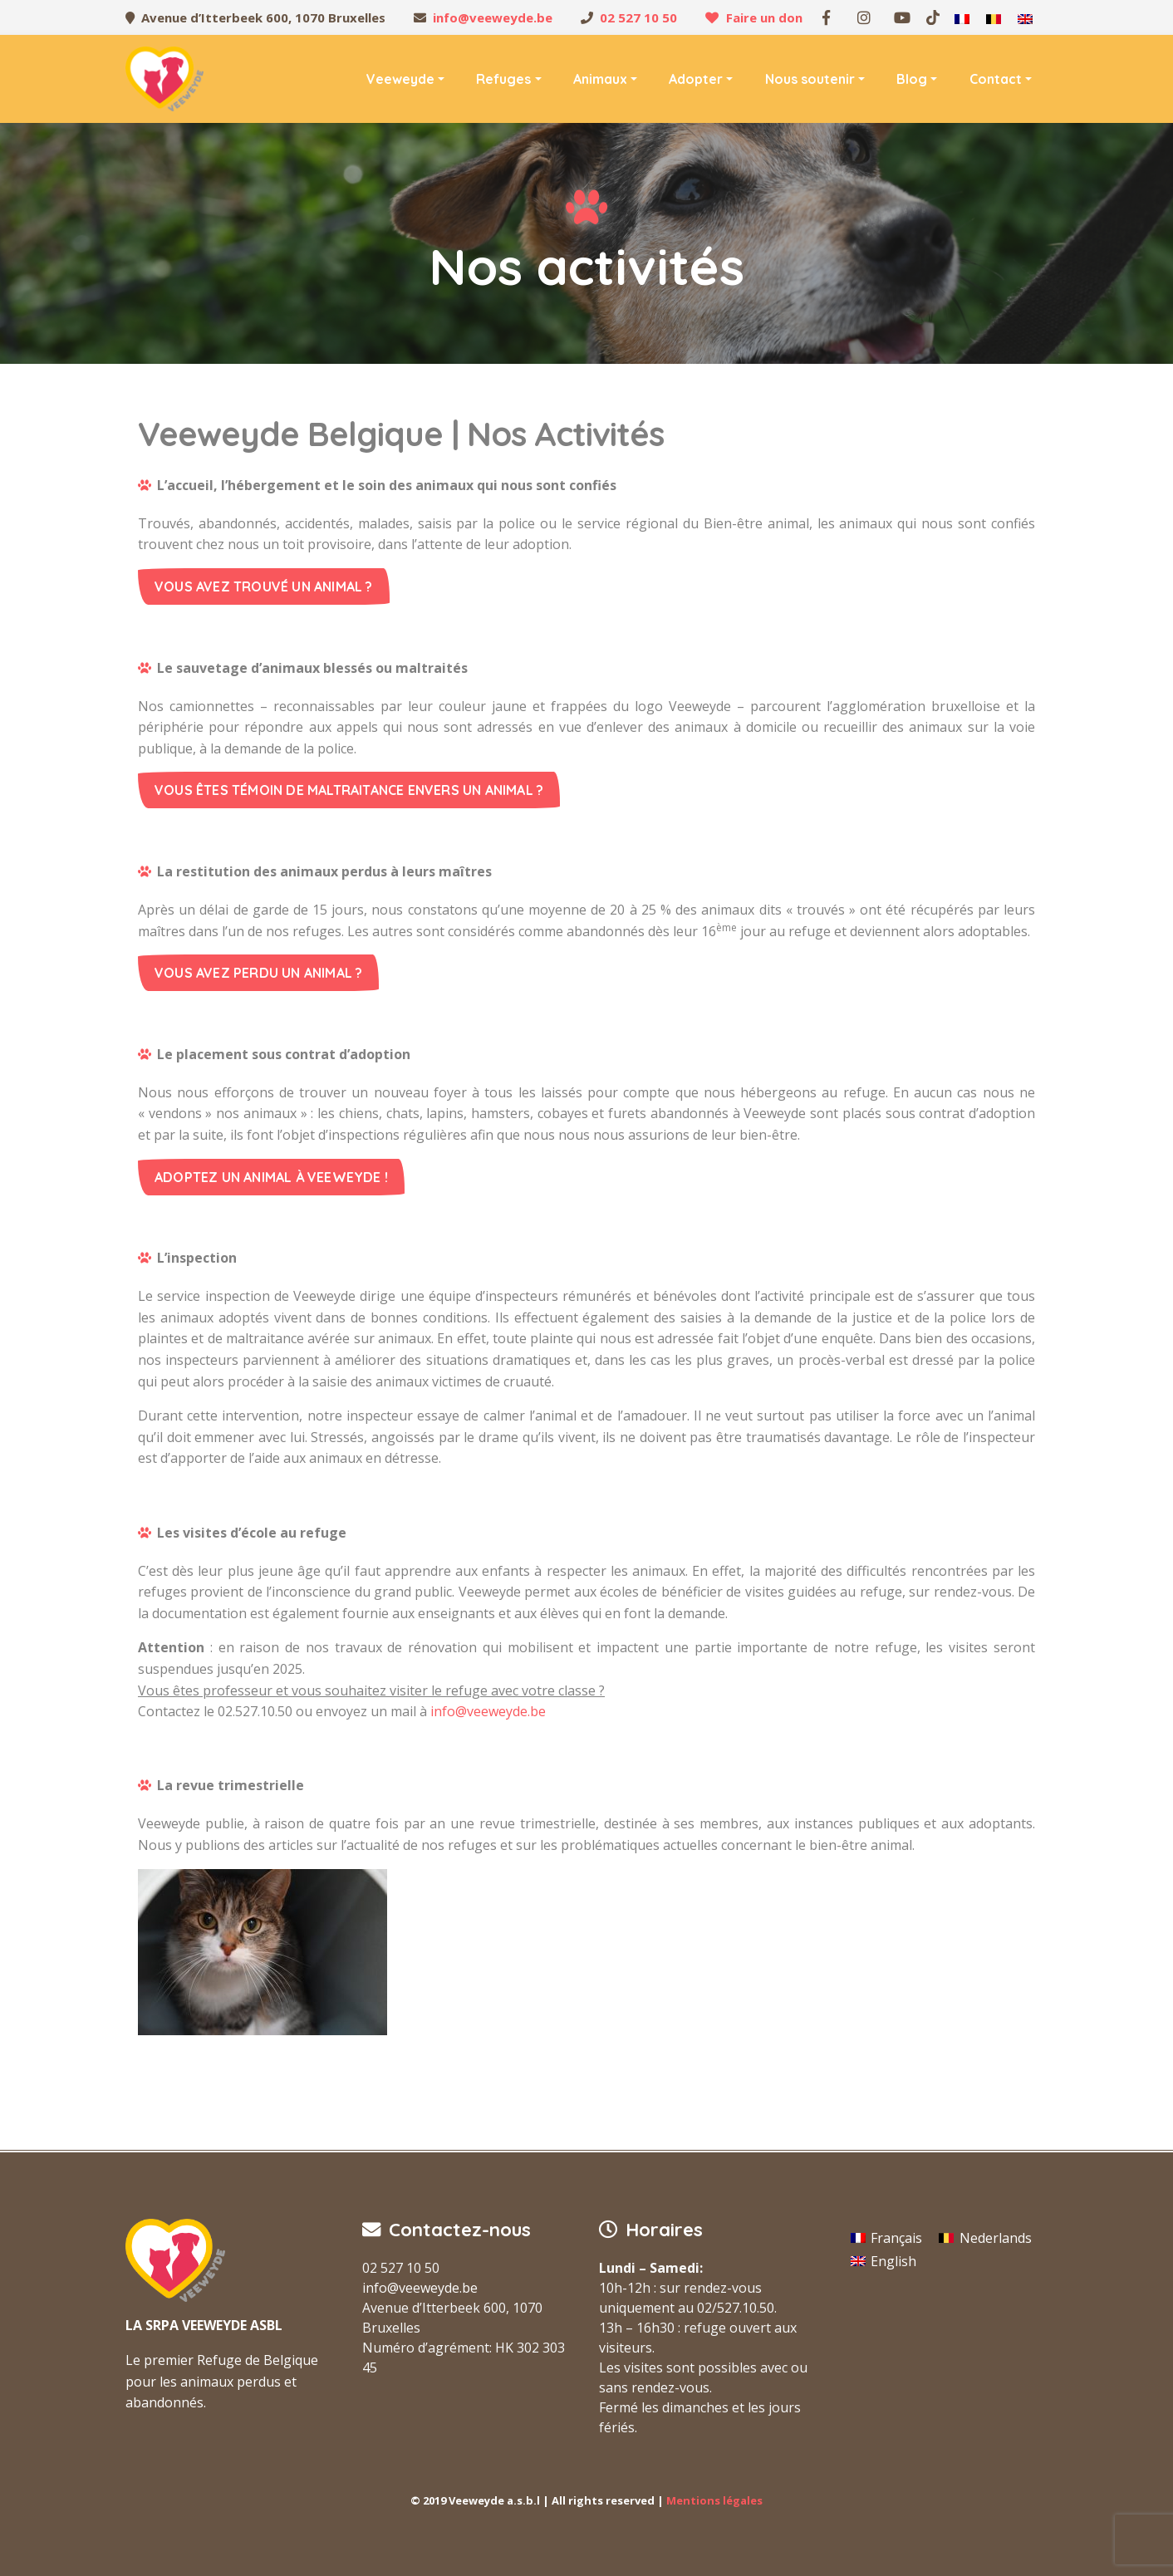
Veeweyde (400, 79)
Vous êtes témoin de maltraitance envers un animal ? (349, 790)
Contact (995, 79)
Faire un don (764, 17)
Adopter (696, 79)
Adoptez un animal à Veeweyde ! (271, 1177)
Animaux (600, 79)
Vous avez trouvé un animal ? (264, 586)
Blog (911, 79)
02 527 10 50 (638, 17)
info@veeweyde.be (492, 17)
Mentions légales (714, 2500)
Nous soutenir (810, 79)
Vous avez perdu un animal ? (258, 972)
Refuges (503, 79)
